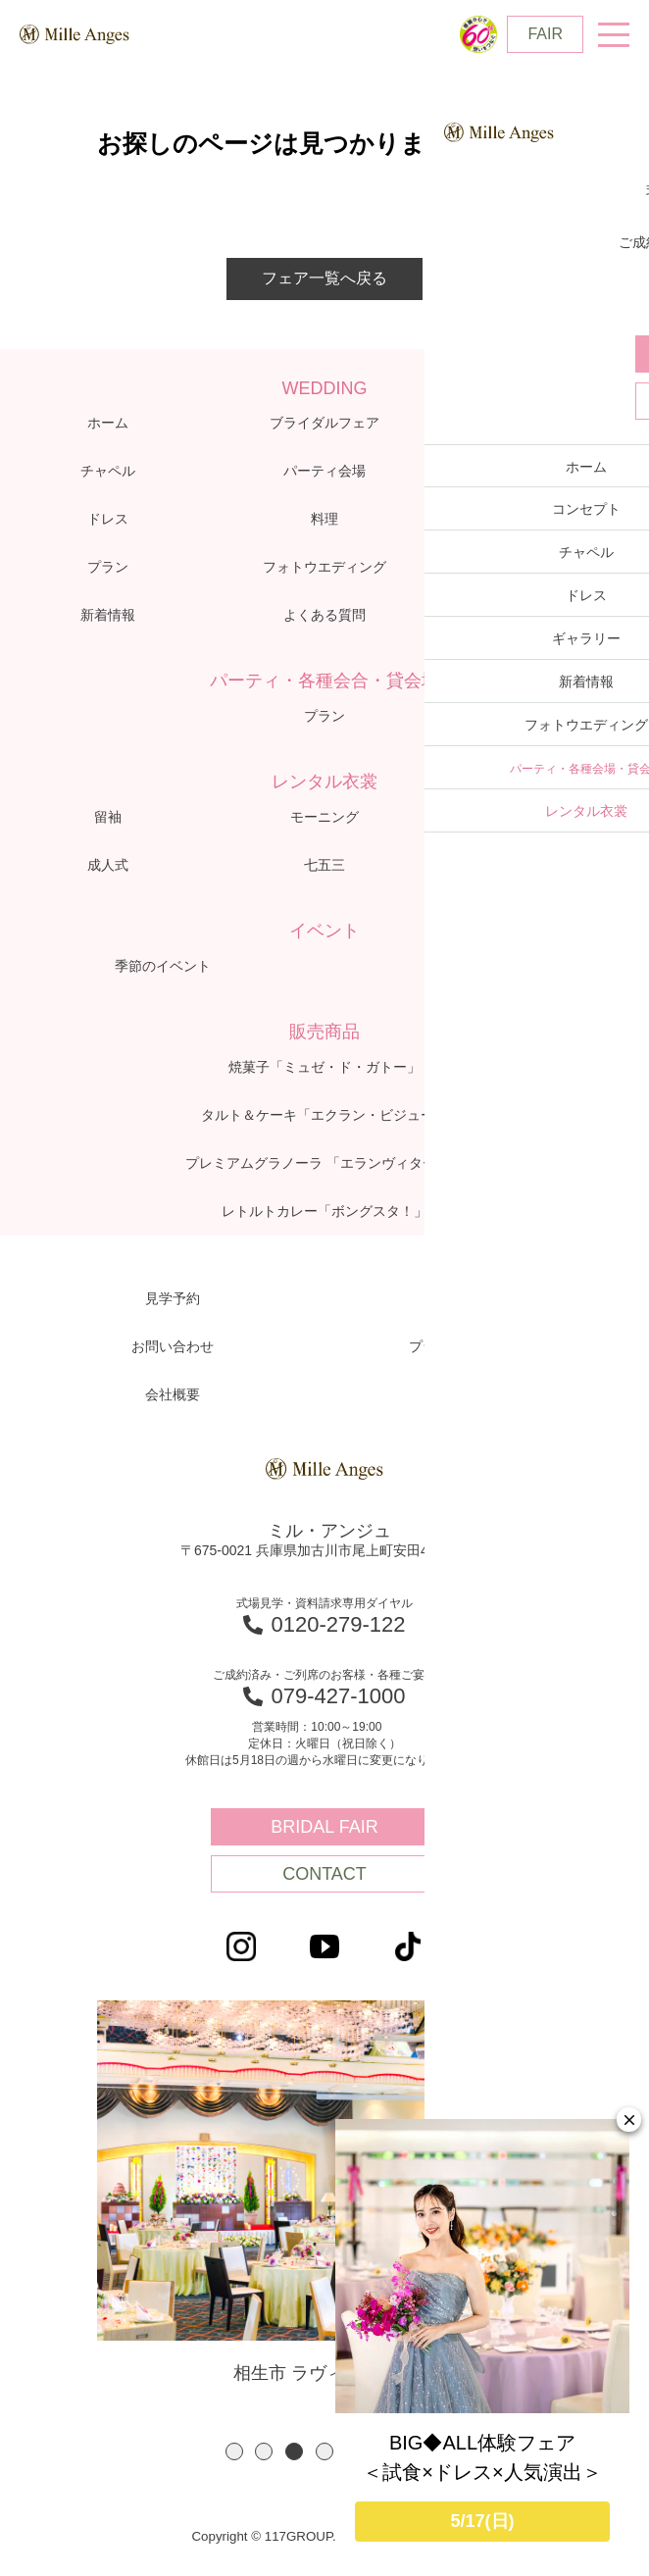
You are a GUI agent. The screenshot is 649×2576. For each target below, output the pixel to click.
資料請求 (477, 1298)
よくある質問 (324, 615)
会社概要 (172, 1394)
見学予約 (172, 1298)
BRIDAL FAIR (324, 1827)
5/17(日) (482, 2521)
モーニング (324, 817)
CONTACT (324, 1874)
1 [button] (234, 2455)
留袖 (108, 817)
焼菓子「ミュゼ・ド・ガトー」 (324, 1067)
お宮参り (541, 865)
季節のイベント (163, 966)
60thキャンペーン (486, 966)
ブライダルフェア (324, 422)
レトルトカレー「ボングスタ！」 (324, 1211)
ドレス (107, 519)
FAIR (545, 33)
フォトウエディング (324, 567)
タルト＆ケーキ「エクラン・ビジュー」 (324, 1115)
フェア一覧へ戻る (324, 278)
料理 (324, 519)
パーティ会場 (324, 471)
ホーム (107, 422)
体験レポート (541, 471)
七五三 (324, 865)
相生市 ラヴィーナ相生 (324, 2193)
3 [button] (294, 2455)
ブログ (541, 567)
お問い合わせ (172, 1346)
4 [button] (324, 2455)
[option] (324, 2195)
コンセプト (541, 422)
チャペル (107, 471)
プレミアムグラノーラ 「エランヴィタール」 (324, 1163)
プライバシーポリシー (477, 1346)
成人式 (107, 865)
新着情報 (107, 615)
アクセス (541, 615)
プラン (107, 567)
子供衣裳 (541, 817)
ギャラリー (541, 519)
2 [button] (264, 2455)
